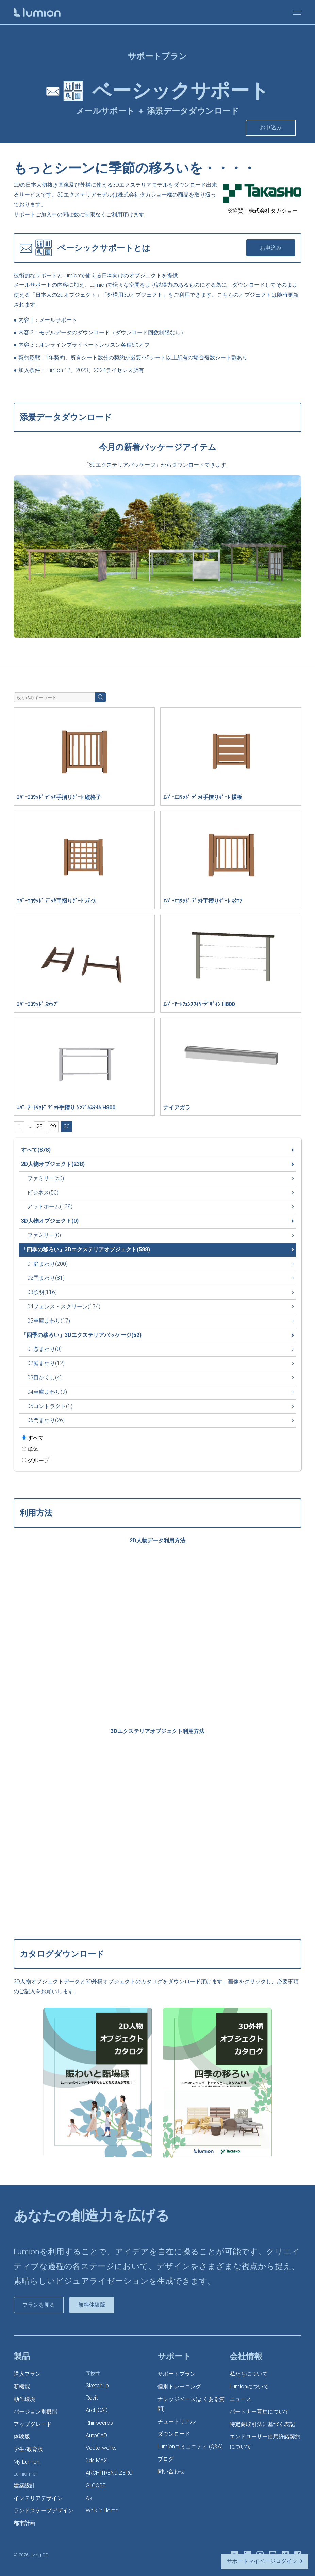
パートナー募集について (259, 2411)
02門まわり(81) (46, 1278)
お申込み (271, 127)
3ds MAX (96, 2460)
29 (53, 1126)
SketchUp (97, 2385)
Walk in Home (102, 2510)
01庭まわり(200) (47, 1264)
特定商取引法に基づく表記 (262, 2424)
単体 (30, 1449)
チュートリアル (177, 2421)
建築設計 (24, 2485)
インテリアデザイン (38, 2498)
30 (67, 1126)
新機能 (22, 2386)
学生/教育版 (28, 2449)
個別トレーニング (179, 2386)
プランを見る (38, 2304)
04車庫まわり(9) (47, 1392)
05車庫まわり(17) (48, 1320)
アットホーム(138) (49, 1206)
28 (39, 1126)
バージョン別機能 (35, 2411)
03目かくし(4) (44, 1377)
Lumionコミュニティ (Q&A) (190, 2446)
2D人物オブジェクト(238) (53, 1164)
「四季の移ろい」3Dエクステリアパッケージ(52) (81, 1335)
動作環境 (24, 2399)
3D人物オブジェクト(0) (50, 1221)
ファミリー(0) (44, 1235)
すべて (33, 1438)
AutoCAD (96, 2435)
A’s (89, 2498)
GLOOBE (96, 2485)
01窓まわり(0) (44, 1349)
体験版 (22, 2436)
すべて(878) (36, 1149)
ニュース (240, 2399)
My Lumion (26, 2461)
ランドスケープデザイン (43, 2510)
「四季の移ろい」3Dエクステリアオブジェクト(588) (85, 1249)
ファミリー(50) (45, 1178)
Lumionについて (249, 2386)
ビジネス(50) (43, 1192)
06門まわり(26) (46, 1420)
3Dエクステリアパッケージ (122, 465)
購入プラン (27, 2374)
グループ (35, 1460)
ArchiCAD (97, 2410)
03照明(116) (42, 1292)
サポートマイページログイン (262, 2561)
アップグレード (33, 2424)
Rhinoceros (99, 2423)
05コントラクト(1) (49, 1406)
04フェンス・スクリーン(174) (63, 1306)
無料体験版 (91, 2304)
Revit (92, 2397)
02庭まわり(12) (46, 1363)
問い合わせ (171, 2471)
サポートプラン (177, 2374)
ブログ (166, 2459)
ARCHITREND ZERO (109, 2473)
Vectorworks (101, 2448)
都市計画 (24, 2523)
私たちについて (249, 2374)
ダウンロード (174, 2434)
